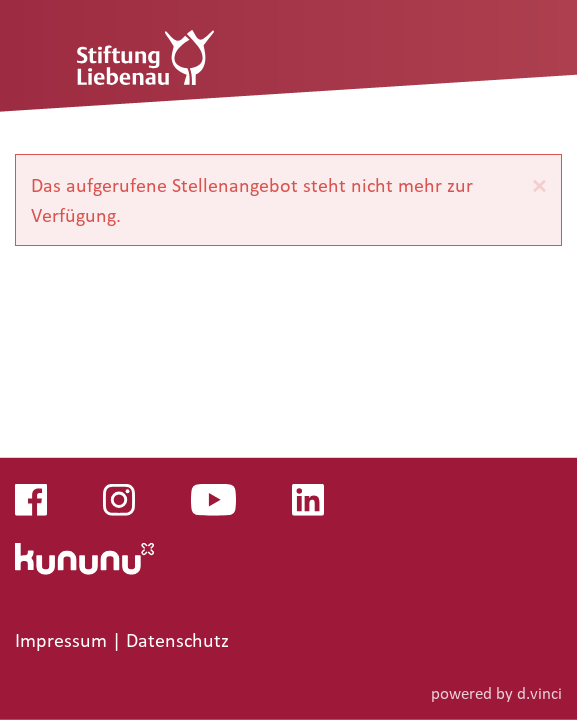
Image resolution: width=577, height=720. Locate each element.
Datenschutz (177, 640)
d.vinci (539, 692)
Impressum (63, 640)
